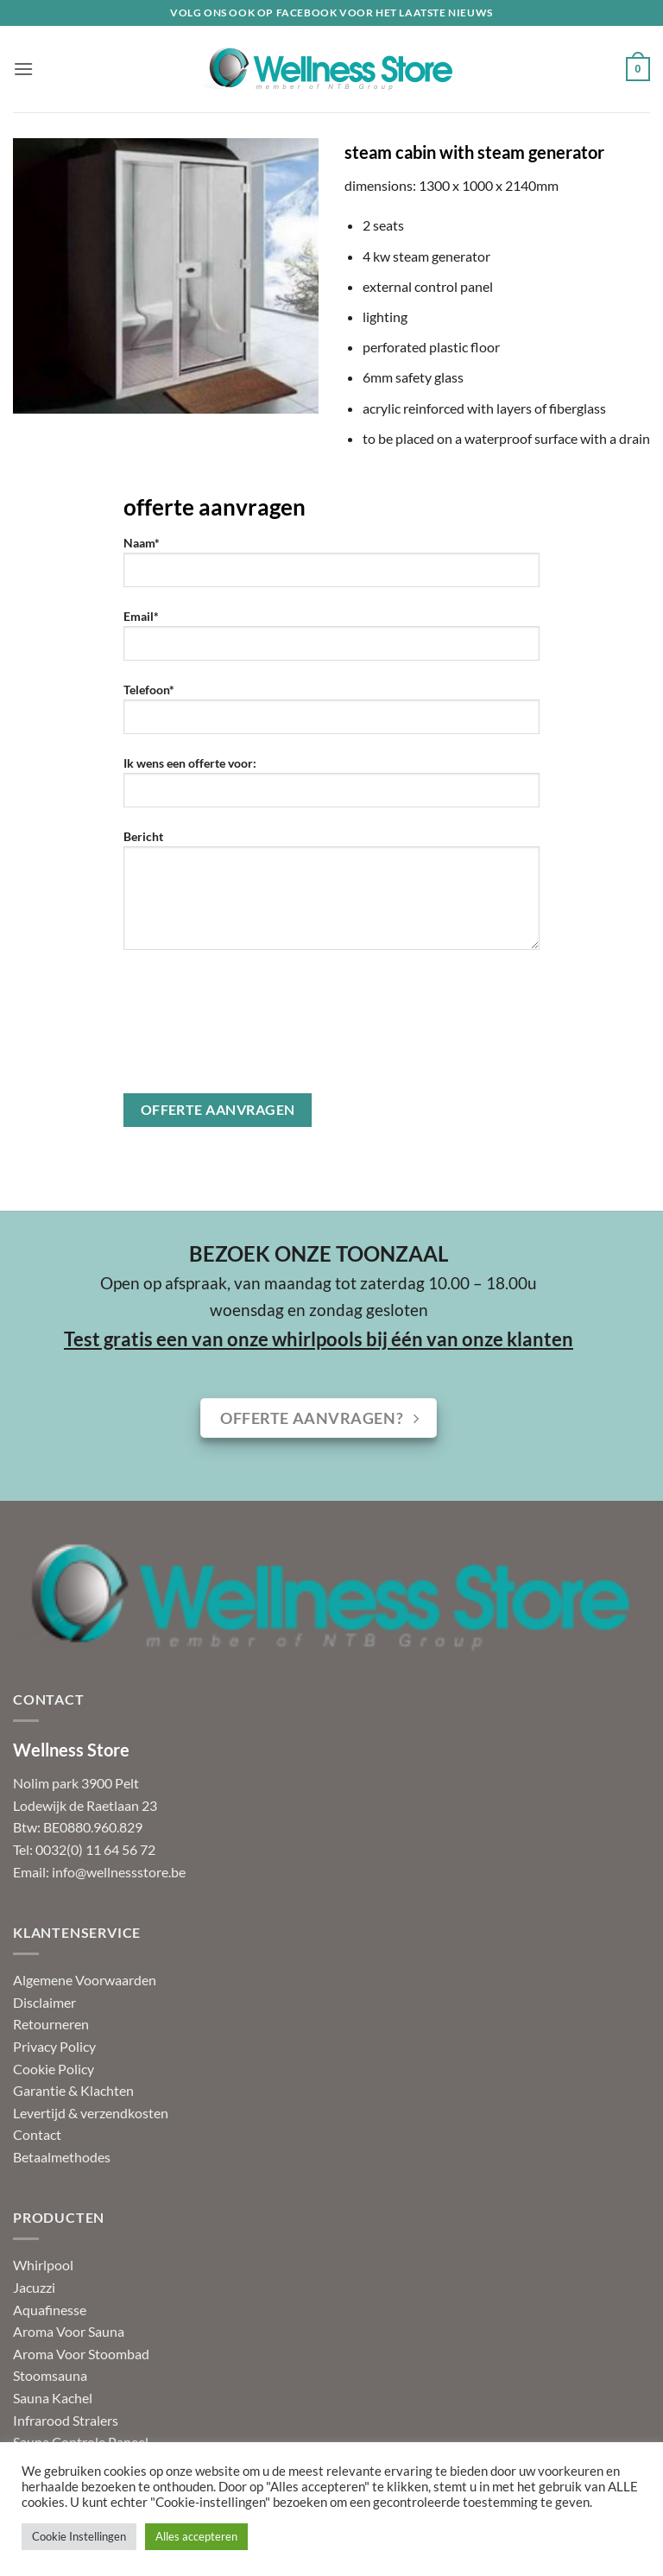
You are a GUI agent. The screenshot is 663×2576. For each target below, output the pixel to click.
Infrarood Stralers (65, 2420)
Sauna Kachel (52, 2397)
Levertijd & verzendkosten (90, 2112)
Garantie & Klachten (73, 2090)
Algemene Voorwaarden (84, 1980)
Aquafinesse (49, 2309)
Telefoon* (331, 715)
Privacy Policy (54, 2046)
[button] (23, 68)
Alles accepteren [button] (196, 2536)
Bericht (331, 896)
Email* (331, 641)
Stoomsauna (50, 2375)
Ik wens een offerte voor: (331, 788)
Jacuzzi (34, 2287)
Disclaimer (44, 2002)
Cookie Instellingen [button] (79, 2536)
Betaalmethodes (61, 2157)
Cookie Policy (53, 2068)
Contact (37, 2134)
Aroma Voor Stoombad (81, 2353)
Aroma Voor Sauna (68, 2331)
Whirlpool (43, 2264)
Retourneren (51, 2024)
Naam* (331, 568)
